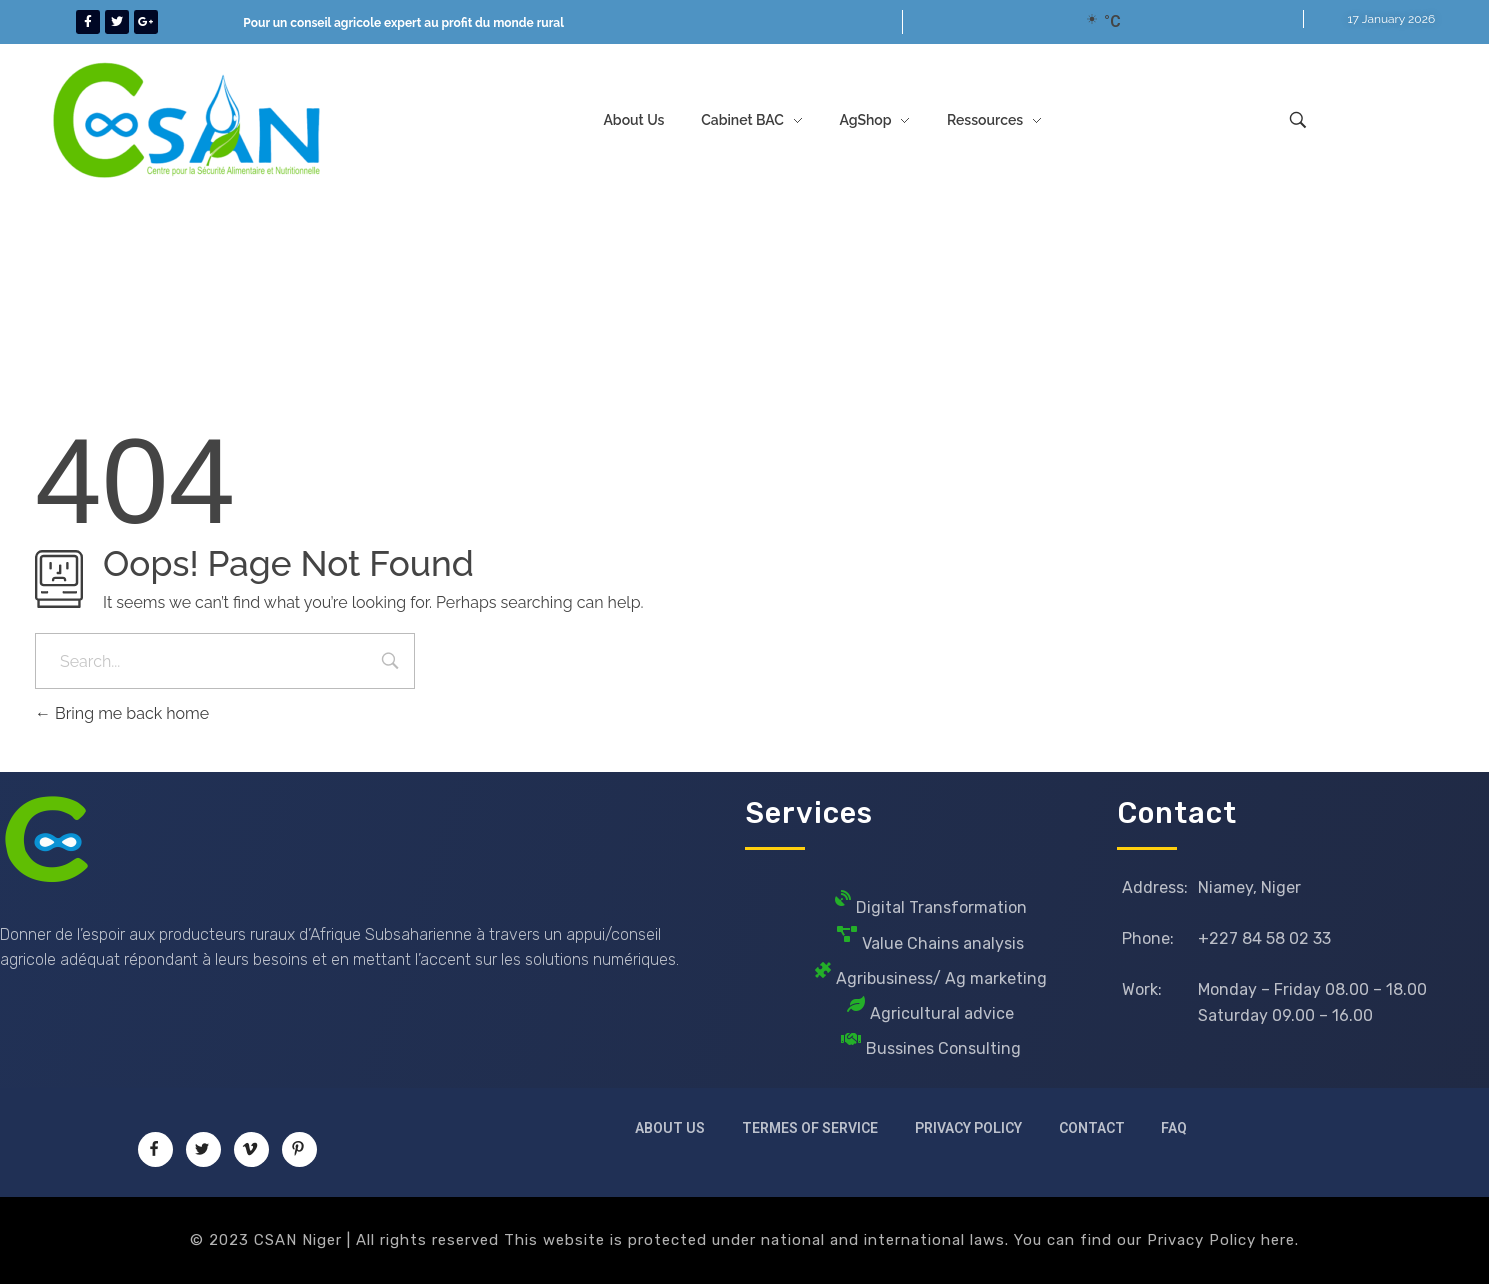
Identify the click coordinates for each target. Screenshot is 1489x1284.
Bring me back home (122, 713)
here (1278, 1240)
